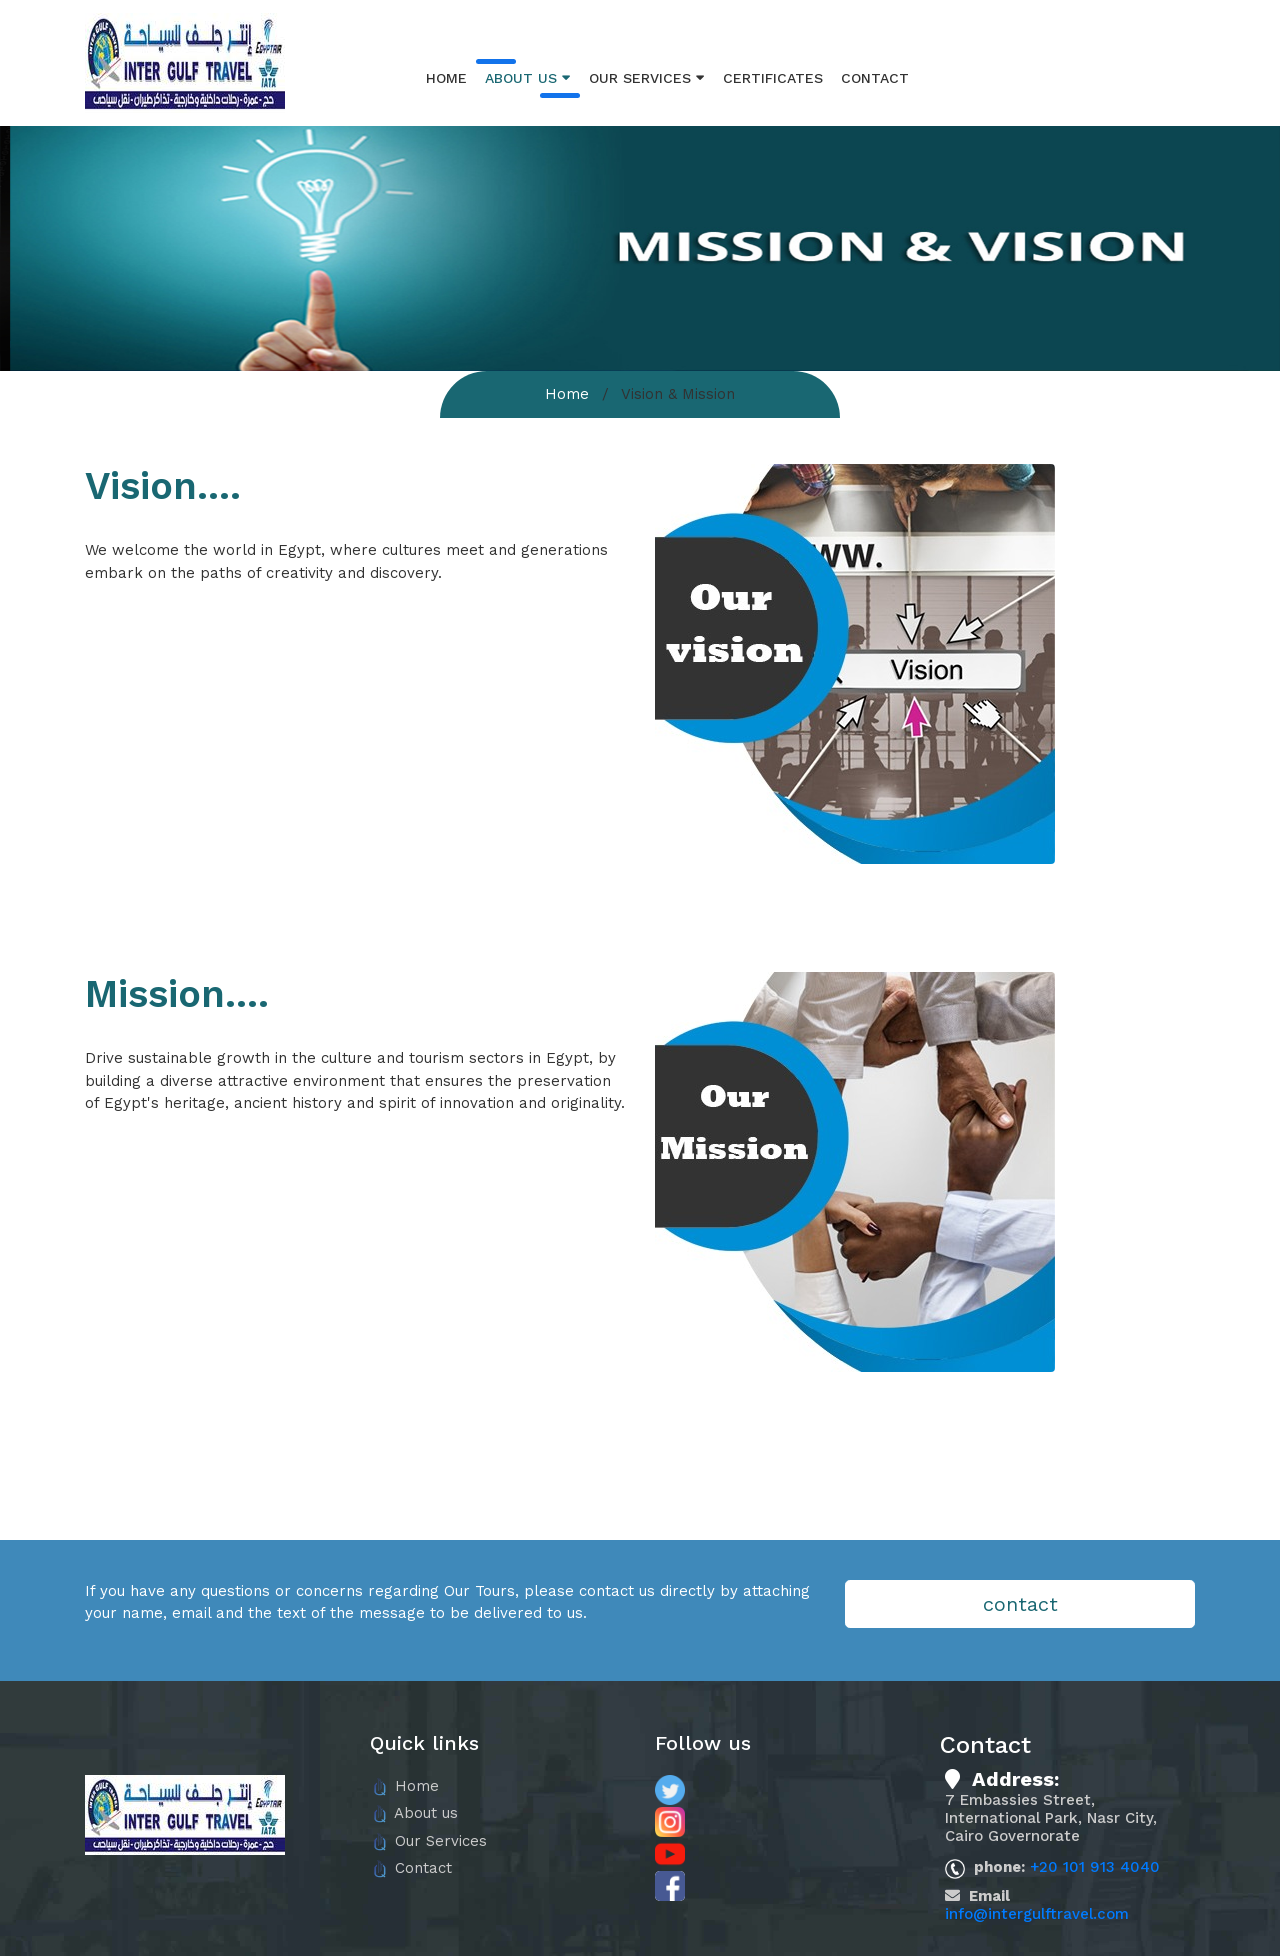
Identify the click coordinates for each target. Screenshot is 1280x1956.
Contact (875, 78)
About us (528, 77)
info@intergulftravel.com (1037, 1914)
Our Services (647, 77)
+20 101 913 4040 (1095, 1867)
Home (446, 78)
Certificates (773, 78)
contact (1020, 1604)
